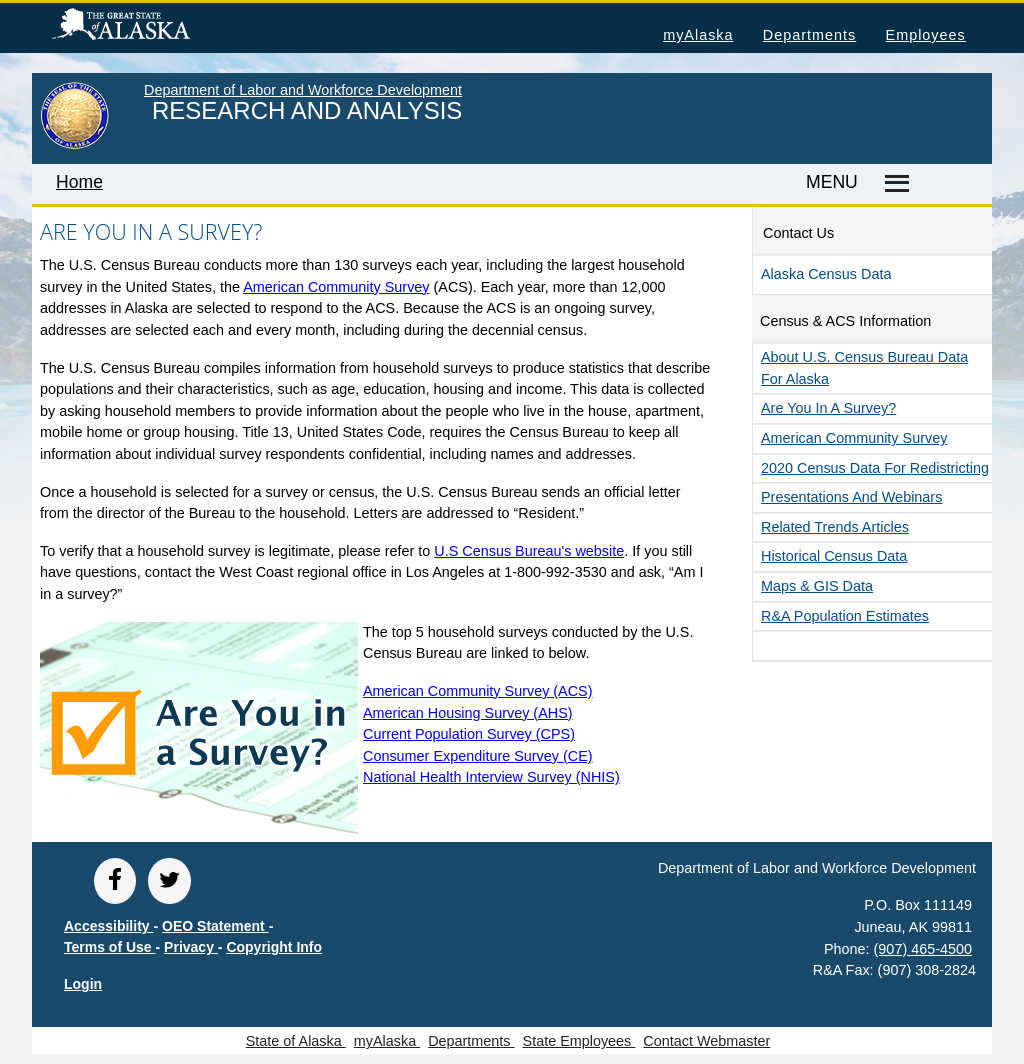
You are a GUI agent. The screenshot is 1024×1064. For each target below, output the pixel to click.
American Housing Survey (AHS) (468, 713)
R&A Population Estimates (845, 616)
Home (79, 182)
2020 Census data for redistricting (875, 468)
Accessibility (109, 926)
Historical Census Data (834, 556)
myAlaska (698, 35)
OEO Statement (215, 926)
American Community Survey (336, 287)
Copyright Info (274, 947)
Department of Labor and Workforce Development (303, 90)
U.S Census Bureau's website (529, 551)
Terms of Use (110, 947)
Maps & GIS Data (817, 586)
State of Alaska (153, 27)
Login (83, 984)
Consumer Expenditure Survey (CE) (478, 756)
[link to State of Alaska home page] (74, 145)
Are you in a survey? (828, 408)
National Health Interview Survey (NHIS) (491, 777)
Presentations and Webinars (851, 497)
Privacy (191, 947)
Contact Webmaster (706, 1041)
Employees (926, 35)
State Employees (579, 1041)
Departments (809, 35)
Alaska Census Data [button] (826, 274)
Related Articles (835, 527)
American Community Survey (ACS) (478, 691)
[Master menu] (893, 184)
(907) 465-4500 (923, 949)
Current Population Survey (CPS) (469, 734)
